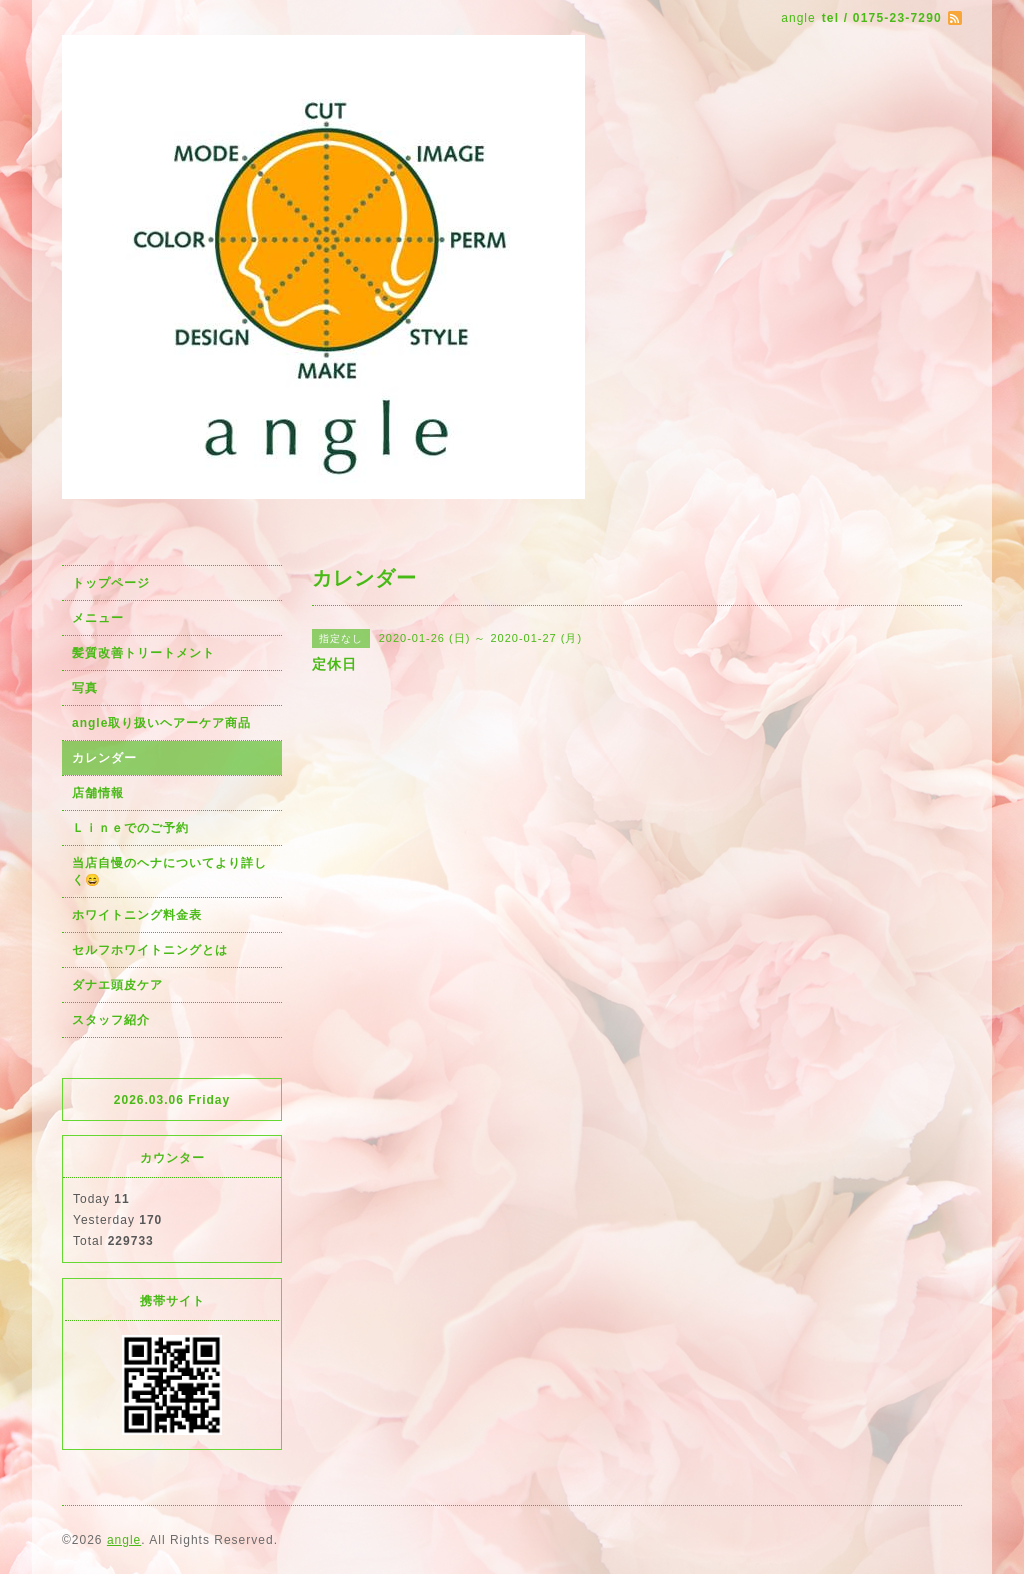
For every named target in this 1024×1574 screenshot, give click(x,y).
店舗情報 (98, 793)
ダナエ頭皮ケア (117, 985)
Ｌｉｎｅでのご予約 (130, 828)
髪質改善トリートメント (143, 653)
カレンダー (104, 758)
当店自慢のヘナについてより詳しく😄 (169, 871)
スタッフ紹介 (111, 1020)
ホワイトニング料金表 (137, 915)
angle (124, 1540)
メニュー (98, 618)
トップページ (111, 583)
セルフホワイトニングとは (150, 950)
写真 (85, 688)
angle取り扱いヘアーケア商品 (161, 723)
